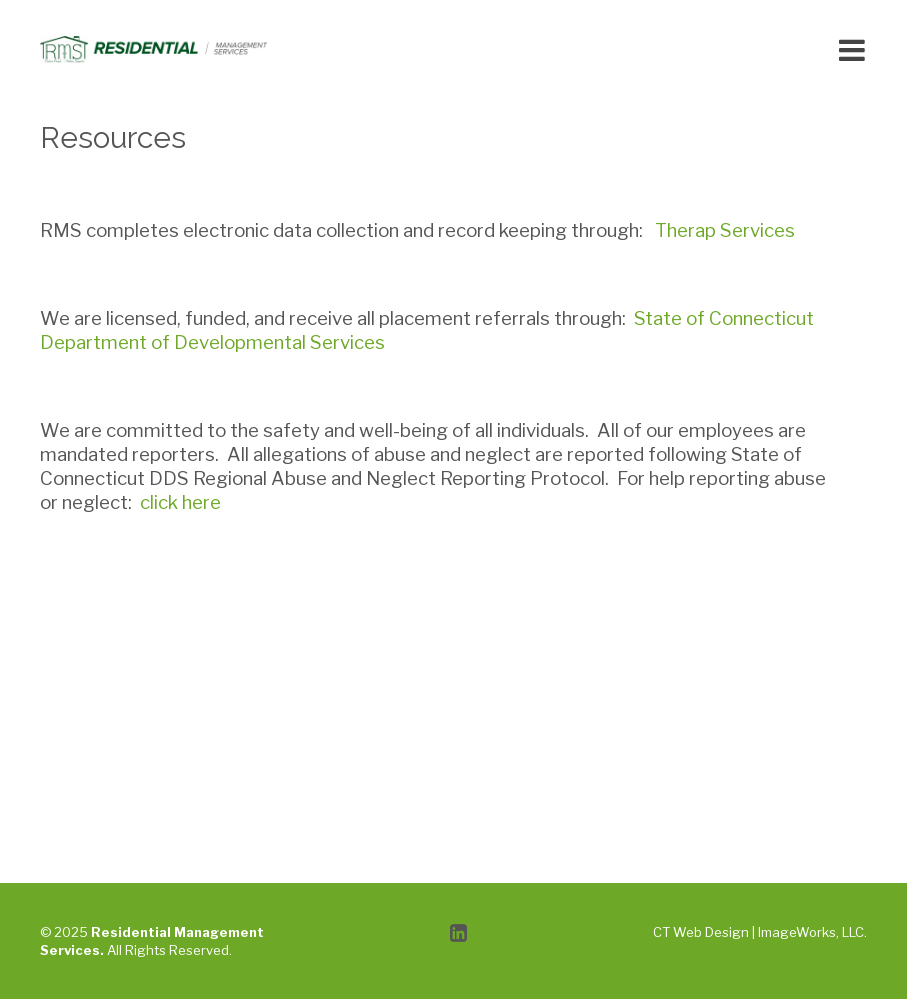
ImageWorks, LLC (811, 932)
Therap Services (725, 230)
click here (180, 502)
